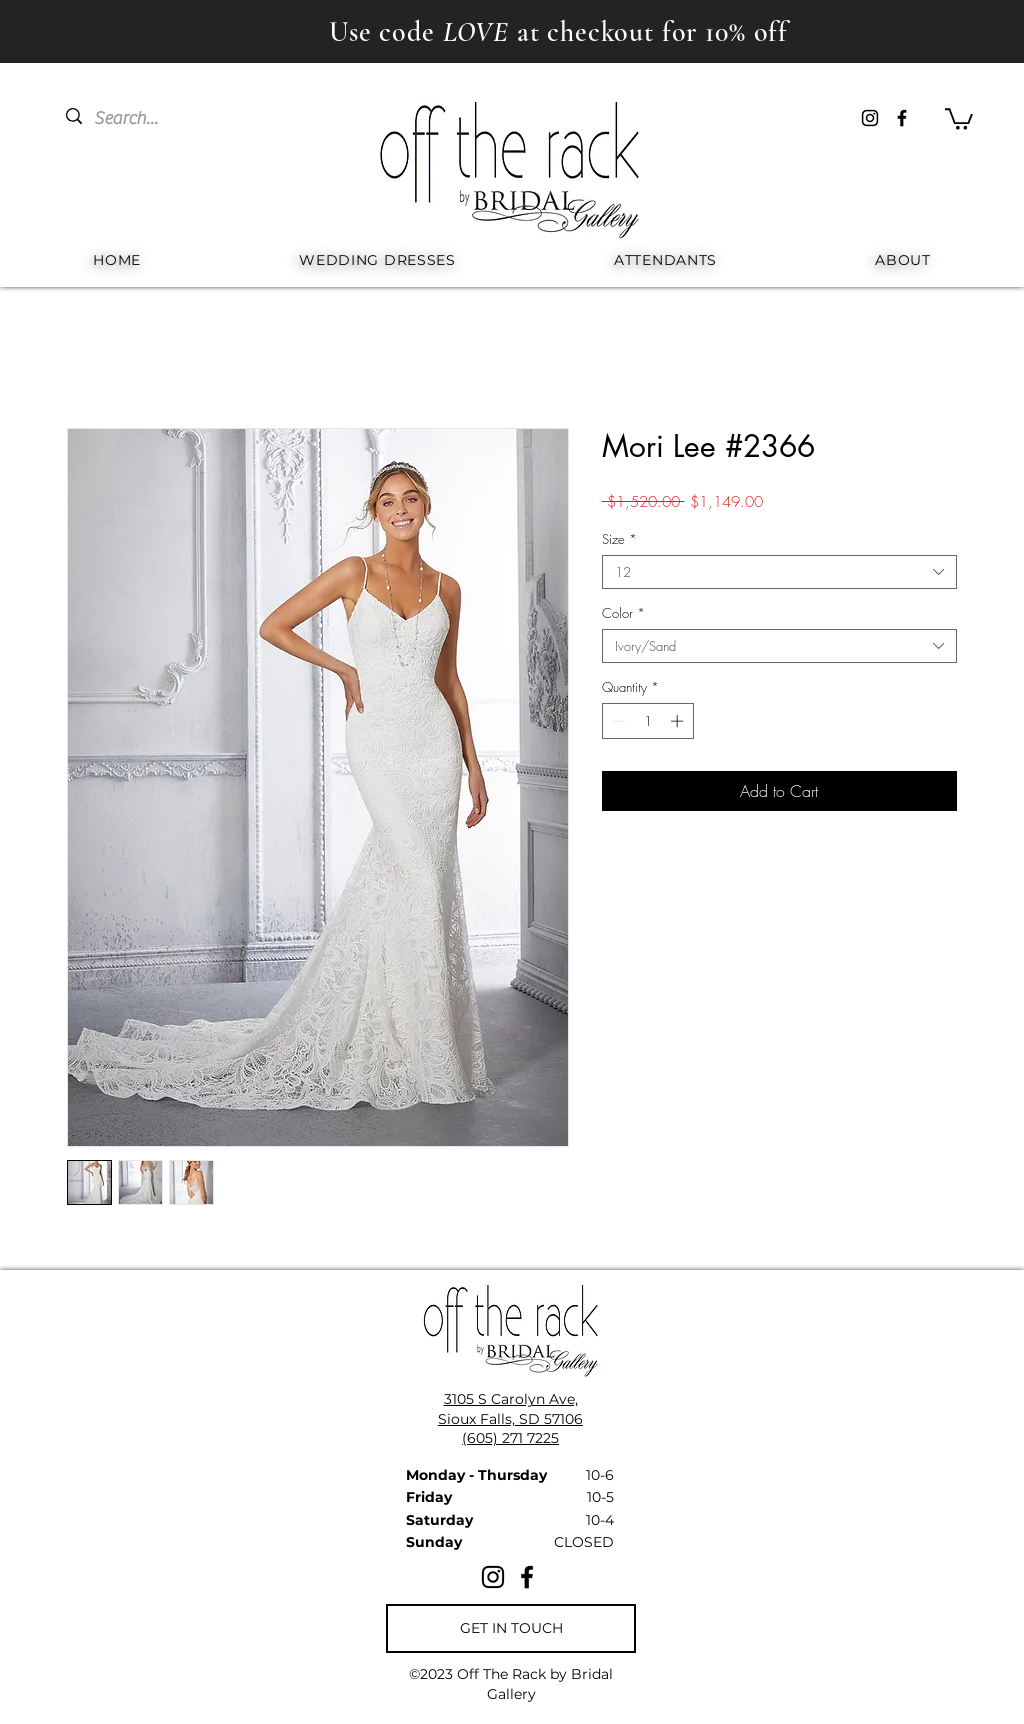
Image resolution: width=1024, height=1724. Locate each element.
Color (623, 613)
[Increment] (679, 721)
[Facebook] (902, 118)
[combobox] (779, 572)
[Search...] (140, 118)
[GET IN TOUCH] (511, 1628)
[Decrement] (617, 721)
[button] (959, 118)
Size (619, 539)
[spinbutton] (647, 721)
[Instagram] (870, 118)
